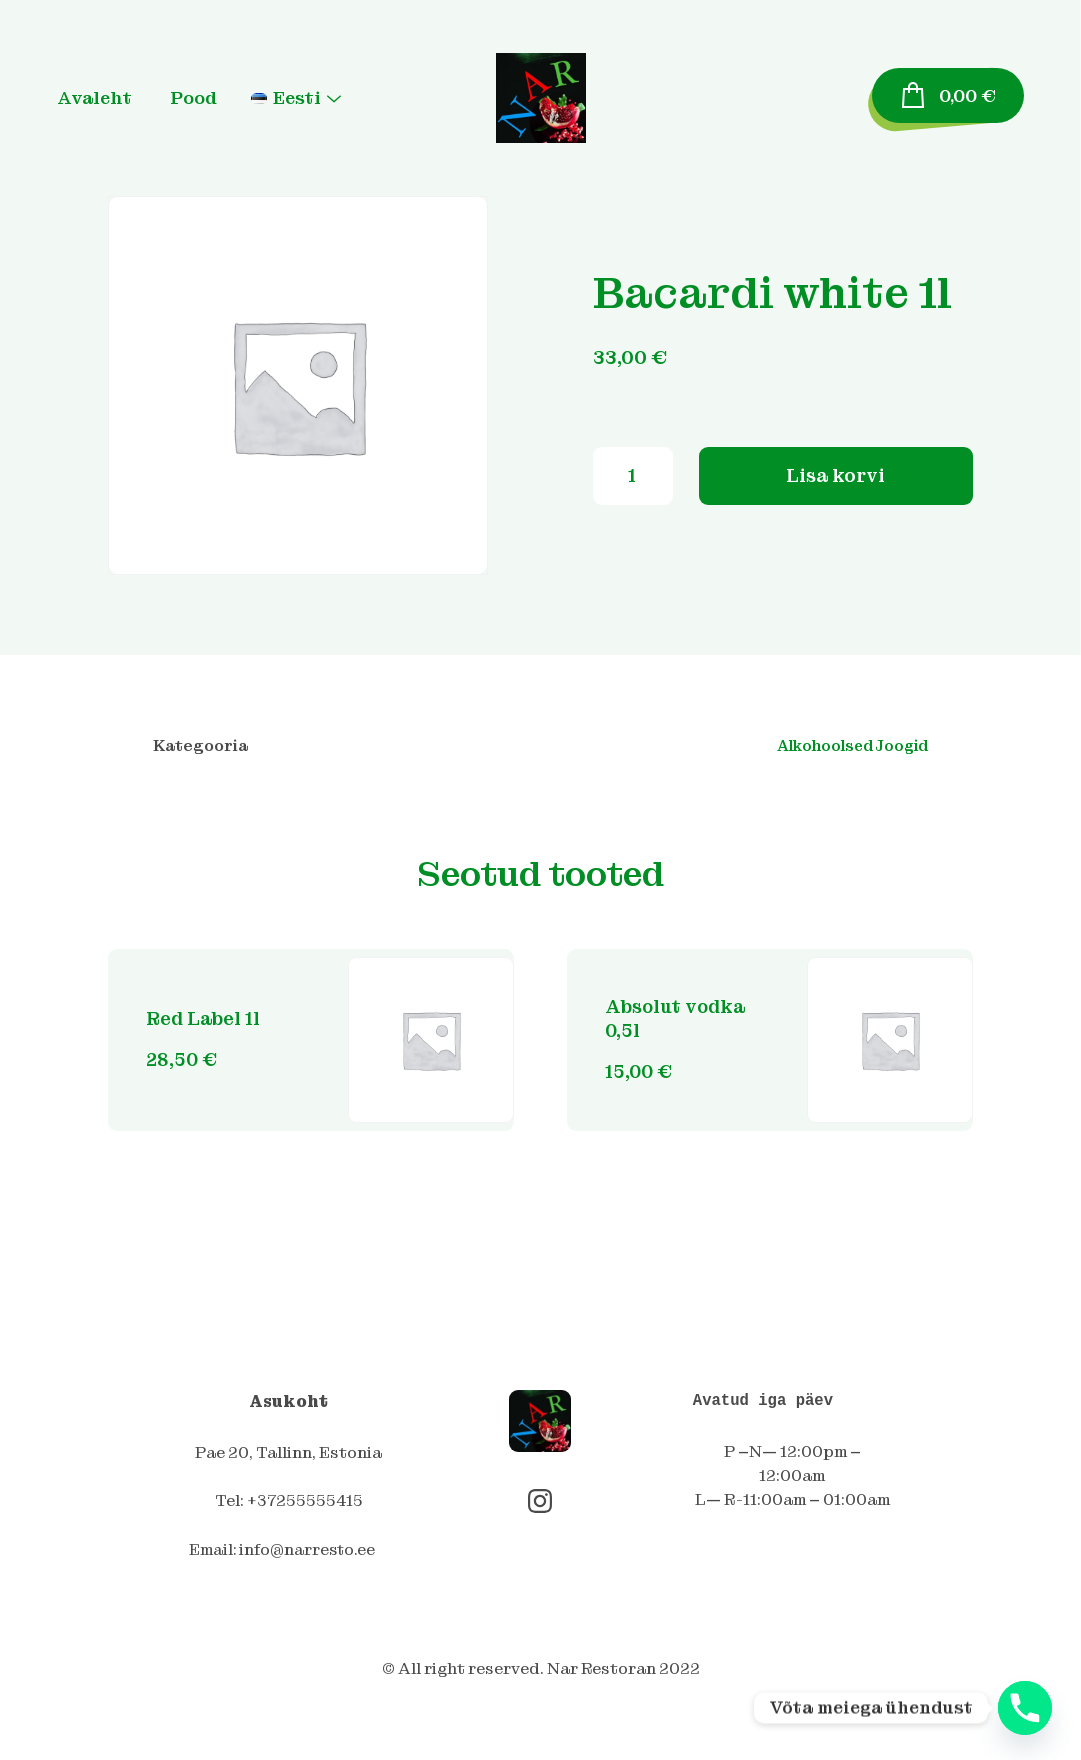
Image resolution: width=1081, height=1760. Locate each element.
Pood (215, 98)
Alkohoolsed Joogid (848, 747)
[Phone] (1025, 1708)
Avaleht (117, 98)
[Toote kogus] (633, 511)
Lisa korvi (836, 510)
